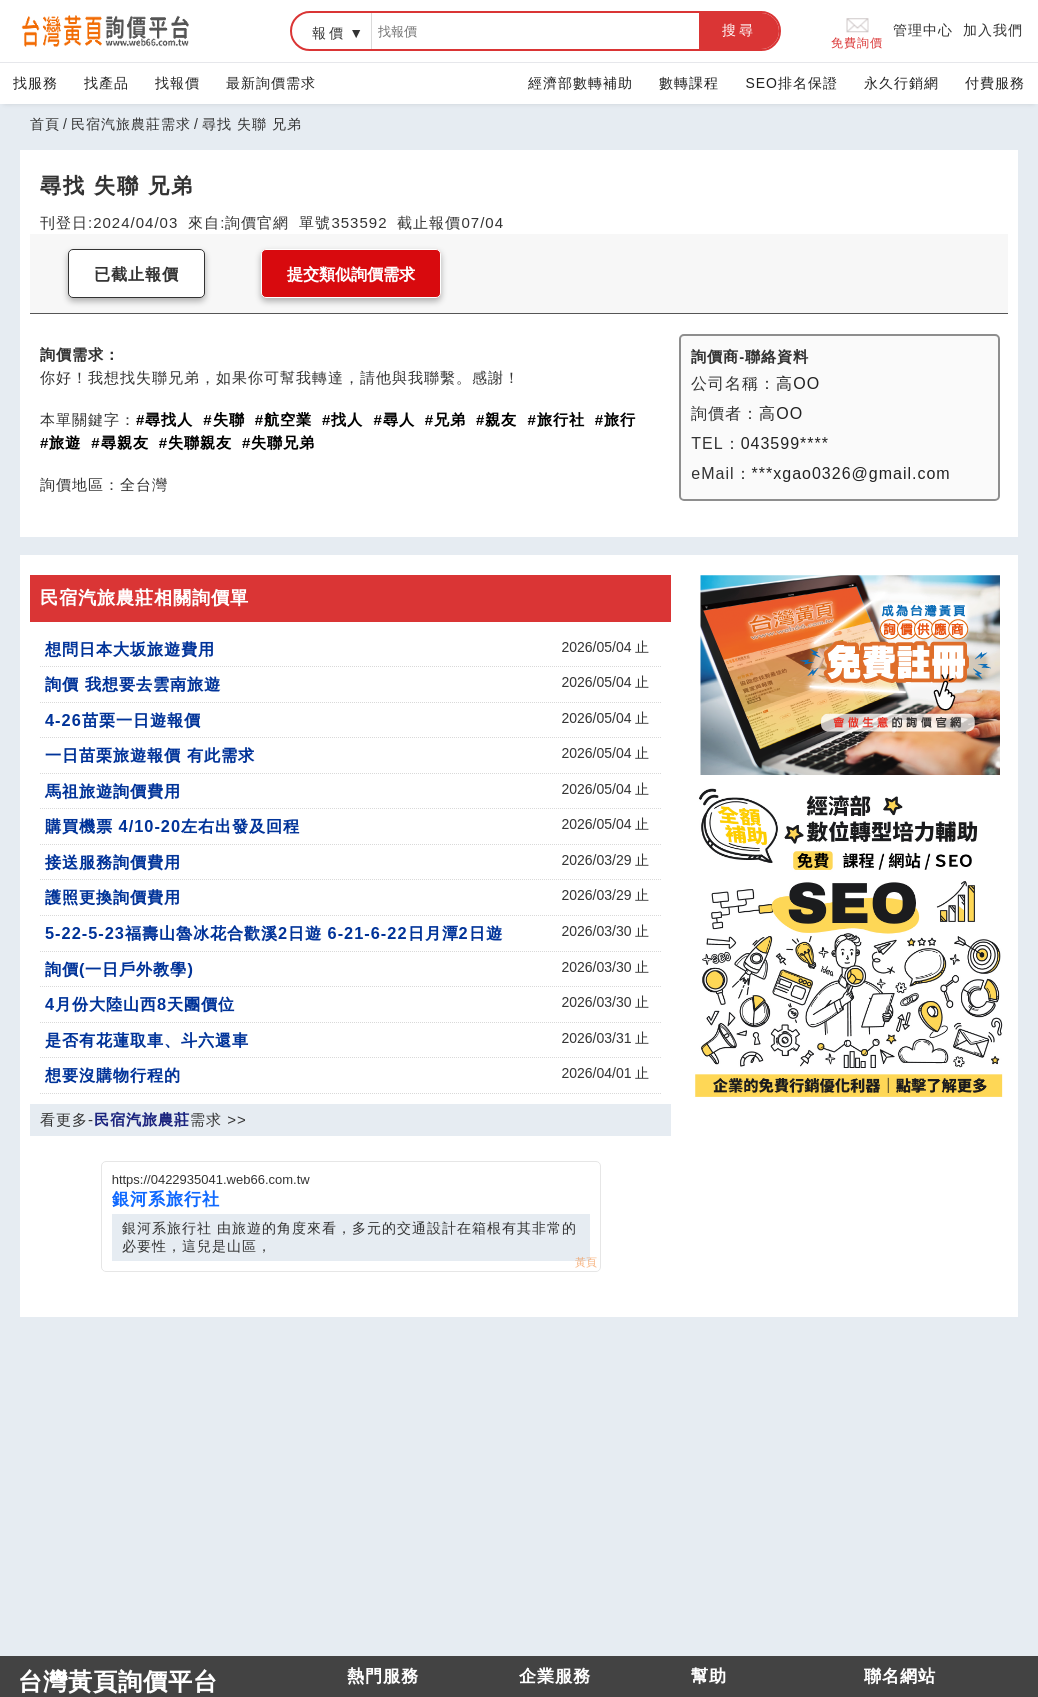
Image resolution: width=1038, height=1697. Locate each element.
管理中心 (923, 30)
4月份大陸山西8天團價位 (140, 1004)
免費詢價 (857, 31)
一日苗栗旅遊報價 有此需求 (150, 755)
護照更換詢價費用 (113, 897)
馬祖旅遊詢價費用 (113, 791)
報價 (329, 33)
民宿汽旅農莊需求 (131, 124)
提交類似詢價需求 (351, 274)
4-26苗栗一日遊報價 (123, 720)
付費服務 (995, 83)
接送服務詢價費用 (113, 862)
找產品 (106, 83)
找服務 (35, 83)
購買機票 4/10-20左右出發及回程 (172, 826)
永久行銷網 (901, 83)
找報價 (177, 83)
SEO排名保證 (791, 83)
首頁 (45, 124)
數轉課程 (689, 83)
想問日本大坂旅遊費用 (130, 649)
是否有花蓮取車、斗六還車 (147, 1040)
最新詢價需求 (271, 83)
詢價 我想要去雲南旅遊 (133, 684)
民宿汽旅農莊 (142, 1119)
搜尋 (739, 30)
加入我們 (993, 30)
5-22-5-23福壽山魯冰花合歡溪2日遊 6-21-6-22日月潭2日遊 (274, 933)
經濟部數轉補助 (580, 83)
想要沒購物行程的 (113, 1075)
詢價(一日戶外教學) (119, 969)
